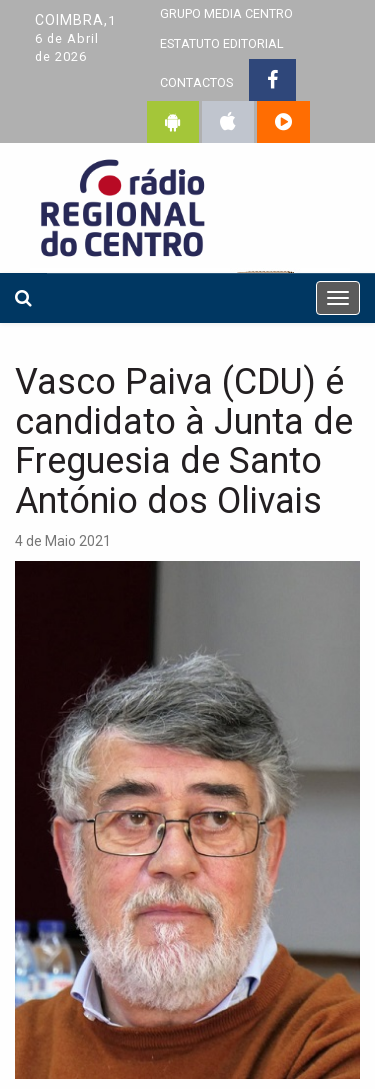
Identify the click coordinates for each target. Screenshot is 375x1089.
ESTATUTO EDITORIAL (222, 43)
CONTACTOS (196, 82)
